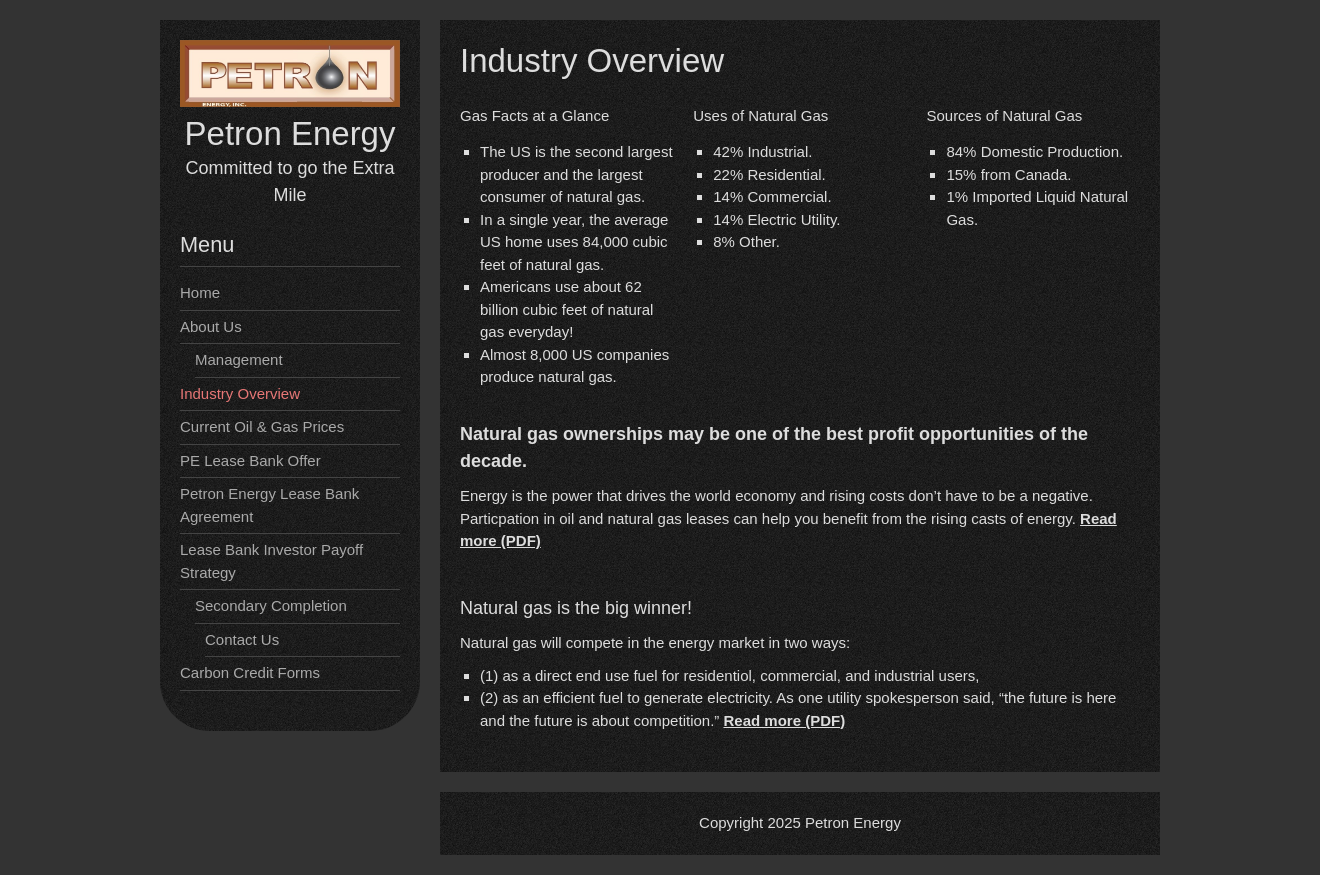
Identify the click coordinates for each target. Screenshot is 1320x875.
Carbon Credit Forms (250, 672)
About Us (211, 326)
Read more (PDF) (784, 720)
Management (239, 359)
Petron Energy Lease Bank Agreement (269, 505)
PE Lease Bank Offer (250, 460)
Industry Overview (240, 393)
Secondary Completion (271, 605)
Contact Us (242, 639)
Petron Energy (290, 133)
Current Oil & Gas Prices (262, 426)
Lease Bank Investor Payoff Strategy (271, 561)
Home (200, 292)
